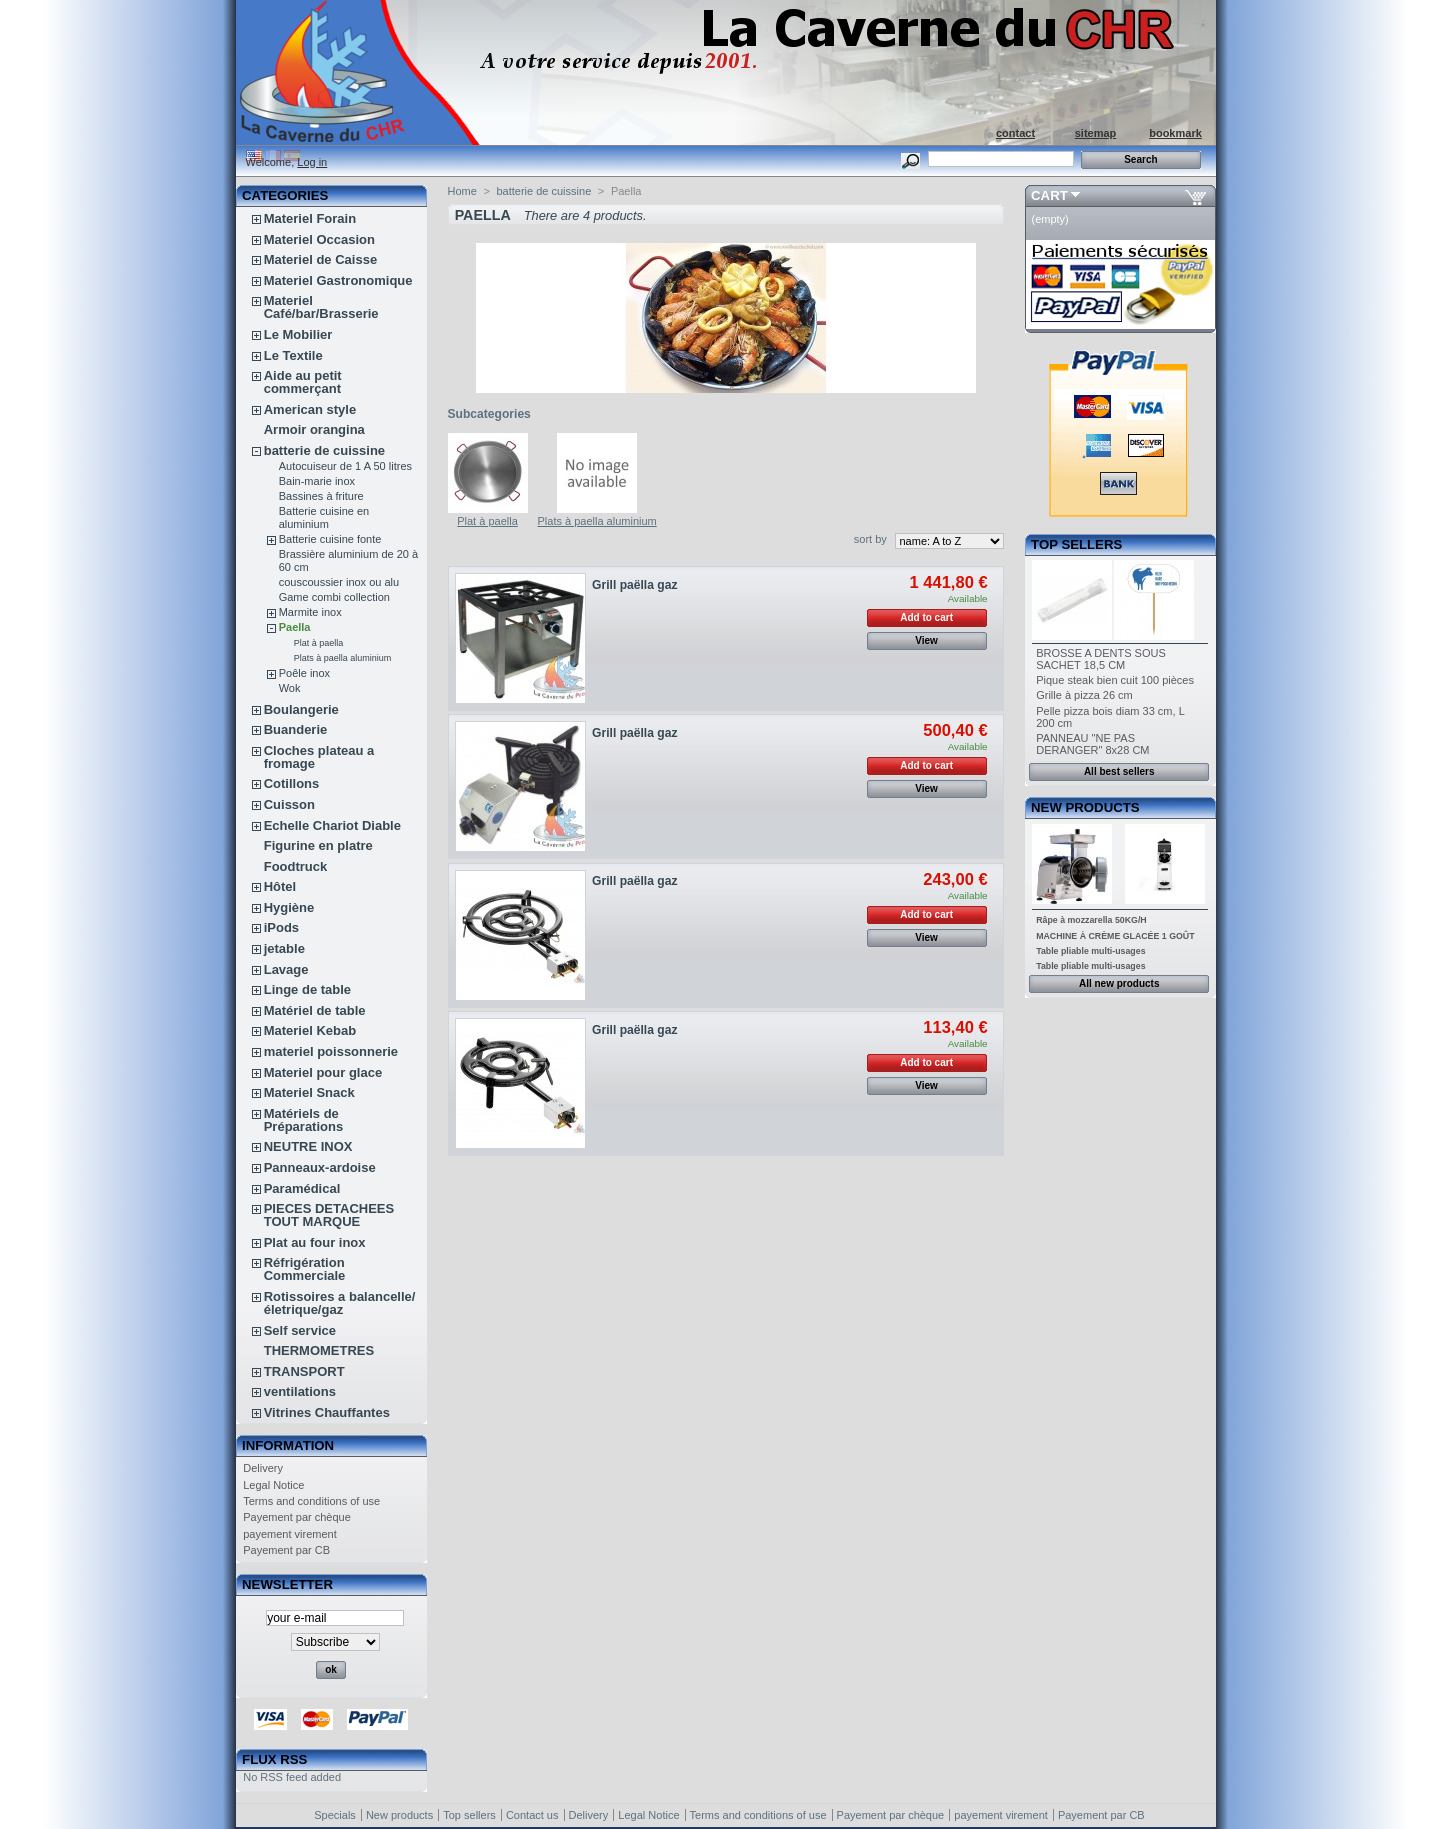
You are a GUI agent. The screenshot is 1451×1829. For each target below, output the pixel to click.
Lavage (286, 969)
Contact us (532, 1815)
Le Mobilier (298, 334)
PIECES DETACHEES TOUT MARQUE (329, 1215)
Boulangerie (301, 709)
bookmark (1175, 133)
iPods (281, 927)
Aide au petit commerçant (303, 382)
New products (1085, 807)
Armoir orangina (314, 429)
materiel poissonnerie (331, 1051)
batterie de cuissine (324, 450)
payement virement (290, 1534)
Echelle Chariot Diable (332, 825)
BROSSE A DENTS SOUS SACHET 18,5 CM (1101, 659)
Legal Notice (273, 1485)
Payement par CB (286, 1550)
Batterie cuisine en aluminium (324, 517)
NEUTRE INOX (308, 1146)
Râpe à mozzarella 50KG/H (1091, 920)
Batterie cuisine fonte (330, 539)
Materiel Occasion (319, 239)
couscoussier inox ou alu (339, 582)
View (926, 640)
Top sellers (1076, 544)
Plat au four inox (315, 1242)
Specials (335, 1815)
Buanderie (296, 729)
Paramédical (302, 1188)
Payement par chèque (297, 1517)
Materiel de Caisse (320, 259)
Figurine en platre (318, 845)
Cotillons (292, 783)
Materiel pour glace (323, 1072)
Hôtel (280, 886)
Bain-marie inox (317, 481)
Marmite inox (310, 612)
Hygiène (289, 907)
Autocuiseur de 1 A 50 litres (345, 466)
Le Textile (293, 355)
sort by (870, 539)
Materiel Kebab (310, 1030)
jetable (284, 948)
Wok (290, 688)
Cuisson (289, 804)
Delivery (263, 1468)
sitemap (1096, 133)
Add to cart (926, 617)
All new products (1119, 983)
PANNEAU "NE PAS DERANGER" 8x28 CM (1092, 744)
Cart (1049, 195)
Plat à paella (319, 643)
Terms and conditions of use (311, 1501)
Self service (300, 1330)
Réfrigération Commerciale (305, 1269)
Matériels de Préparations (303, 1120)
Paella (295, 627)
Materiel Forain (310, 218)
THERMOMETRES (319, 1350)
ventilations (300, 1391)
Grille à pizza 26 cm (1084, 695)
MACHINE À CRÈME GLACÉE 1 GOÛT (1115, 936)
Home (462, 191)
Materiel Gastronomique (338, 280)
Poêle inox (304, 673)
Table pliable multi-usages (1090, 951)
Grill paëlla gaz (634, 585)
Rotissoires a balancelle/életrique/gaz (340, 1303)
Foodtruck (296, 866)
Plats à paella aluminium (343, 658)
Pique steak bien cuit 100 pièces (1115, 680)
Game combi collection (334, 597)
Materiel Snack (309, 1092)
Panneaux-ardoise (320, 1167)
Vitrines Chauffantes (327, 1412)
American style (310, 409)
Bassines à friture (321, 496)
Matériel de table (315, 1010)
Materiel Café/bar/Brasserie (321, 307)
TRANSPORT (304, 1371)
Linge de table (307, 989)
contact (1015, 133)
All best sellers (1119, 771)
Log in (312, 162)
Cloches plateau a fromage (319, 757)
